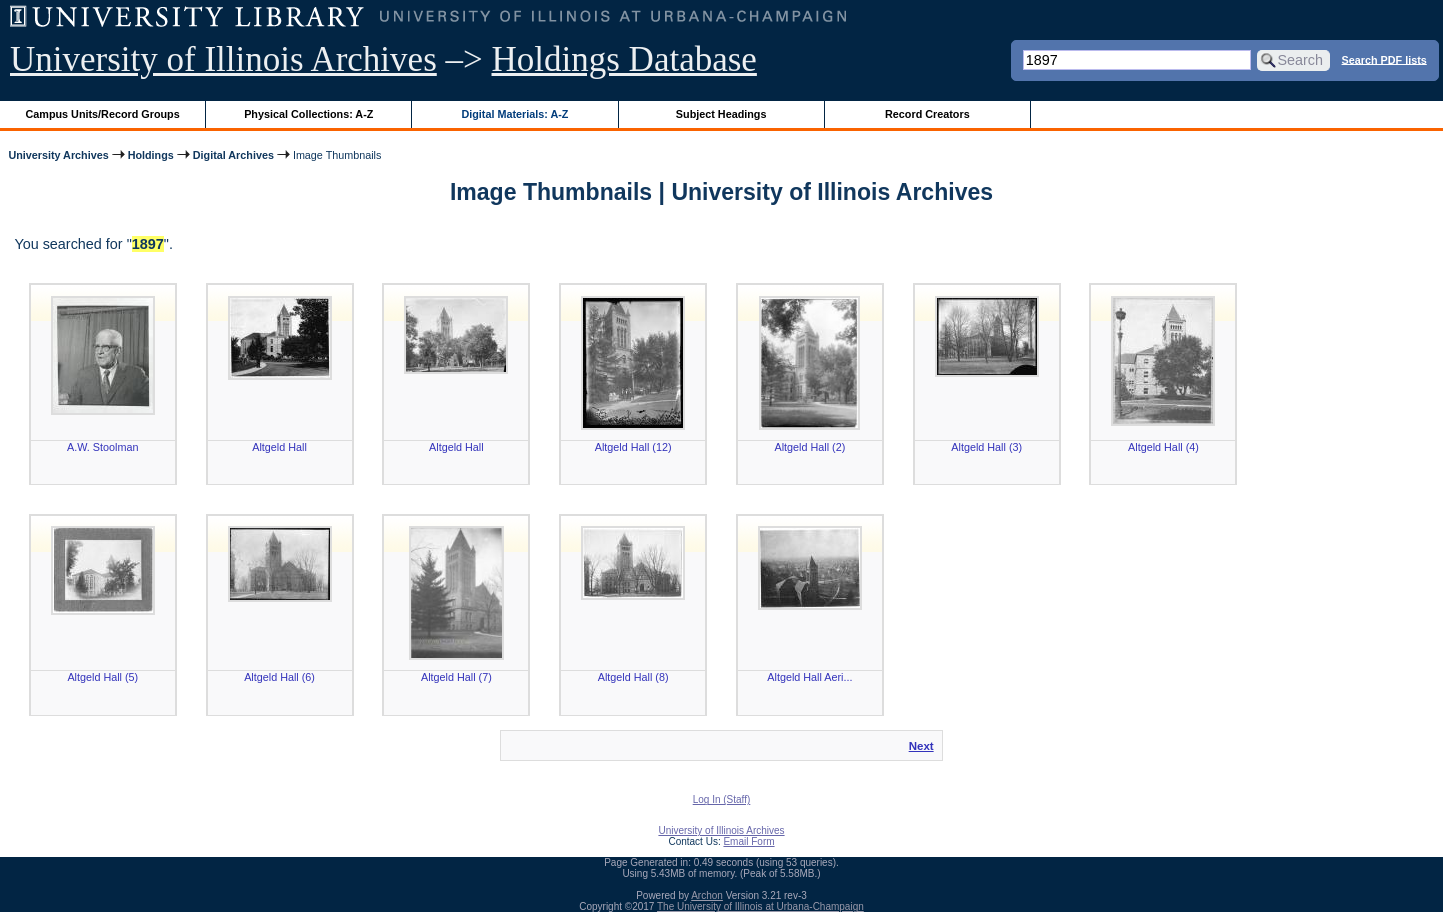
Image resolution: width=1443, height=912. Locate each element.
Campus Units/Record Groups (103, 114)
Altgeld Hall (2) (810, 447)
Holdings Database (624, 59)
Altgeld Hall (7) (456, 677)
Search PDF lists (1384, 59)
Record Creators (927, 114)
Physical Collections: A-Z (308, 114)
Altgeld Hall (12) (633, 447)
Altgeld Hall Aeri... (809, 677)
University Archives (58, 155)
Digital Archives (233, 155)
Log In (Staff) (722, 799)
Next (921, 746)
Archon (707, 895)
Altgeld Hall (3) (986, 447)
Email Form (748, 841)
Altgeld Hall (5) (102, 677)
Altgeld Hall (279, 447)
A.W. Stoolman (102, 447)
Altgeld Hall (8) (633, 677)
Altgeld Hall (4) (1163, 447)
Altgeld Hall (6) (279, 677)
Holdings (151, 155)
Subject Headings (721, 114)
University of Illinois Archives (223, 59)
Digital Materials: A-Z (514, 114)
